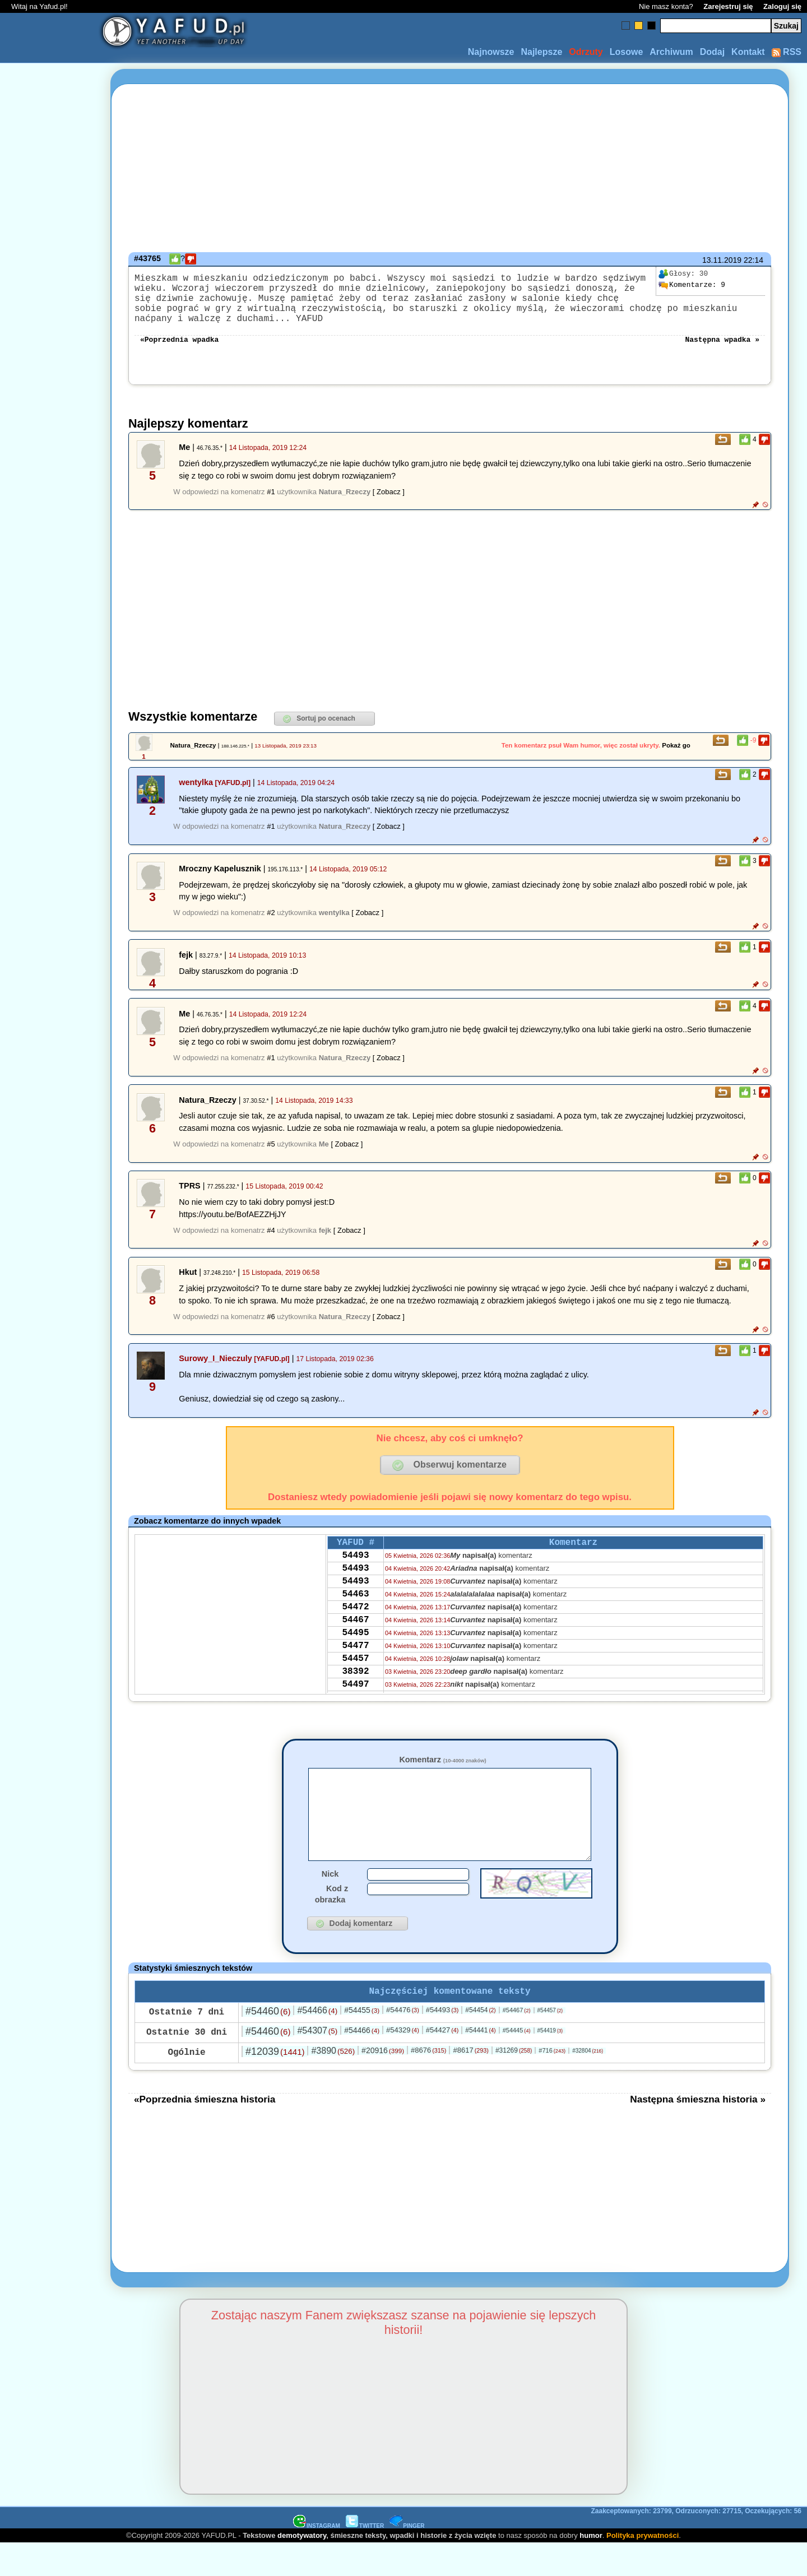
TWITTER (365, 2558)
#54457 (550, 2043)
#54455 (361, 2042)
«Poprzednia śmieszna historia (204, 2131)
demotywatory (301, 2568)
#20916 (382, 2082)
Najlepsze (541, 52)
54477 (355, 1678)
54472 (355, 1633)
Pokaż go (676, 758)
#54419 (550, 2063)
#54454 (480, 2042)
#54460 (267, 2043)
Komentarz (442, 1773)
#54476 (402, 2042)
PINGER (406, 2558)
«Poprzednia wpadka (179, 352)
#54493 (442, 2042)
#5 (271, 1157)
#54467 (517, 2042)
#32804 (587, 2083)
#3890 (333, 2083)
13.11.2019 (721, 260)
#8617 (470, 2082)
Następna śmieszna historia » (698, 2131)
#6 (271, 1330)
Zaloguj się (782, 6)
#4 (271, 1244)
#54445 (517, 2062)
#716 (552, 2083)
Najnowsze (491, 52)
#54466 (317, 2043)
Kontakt (748, 52)
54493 (355, 1572)
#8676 (428, 2082)
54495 (355, 1663)
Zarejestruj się (728, 6)
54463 (355, 1618)
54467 (355, 1648)
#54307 (317, 2063)
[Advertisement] (49, 1288)
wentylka (196, 795)
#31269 (513, 2083)
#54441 (480, 2063)
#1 (271, 505)
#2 (271, 926)
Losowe (626, 52)
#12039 (274, 2084)
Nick (330, 1904)
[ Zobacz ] (389, 505)
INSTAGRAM (316, 2558)
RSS (786, 52)
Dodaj (712, 52)
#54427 (442, 2062)
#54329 (402, 2062)
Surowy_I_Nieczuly (215, 1371)
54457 (355, 1693)
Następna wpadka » (722, 352)
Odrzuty (585, 52)
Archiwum (671, 52)
